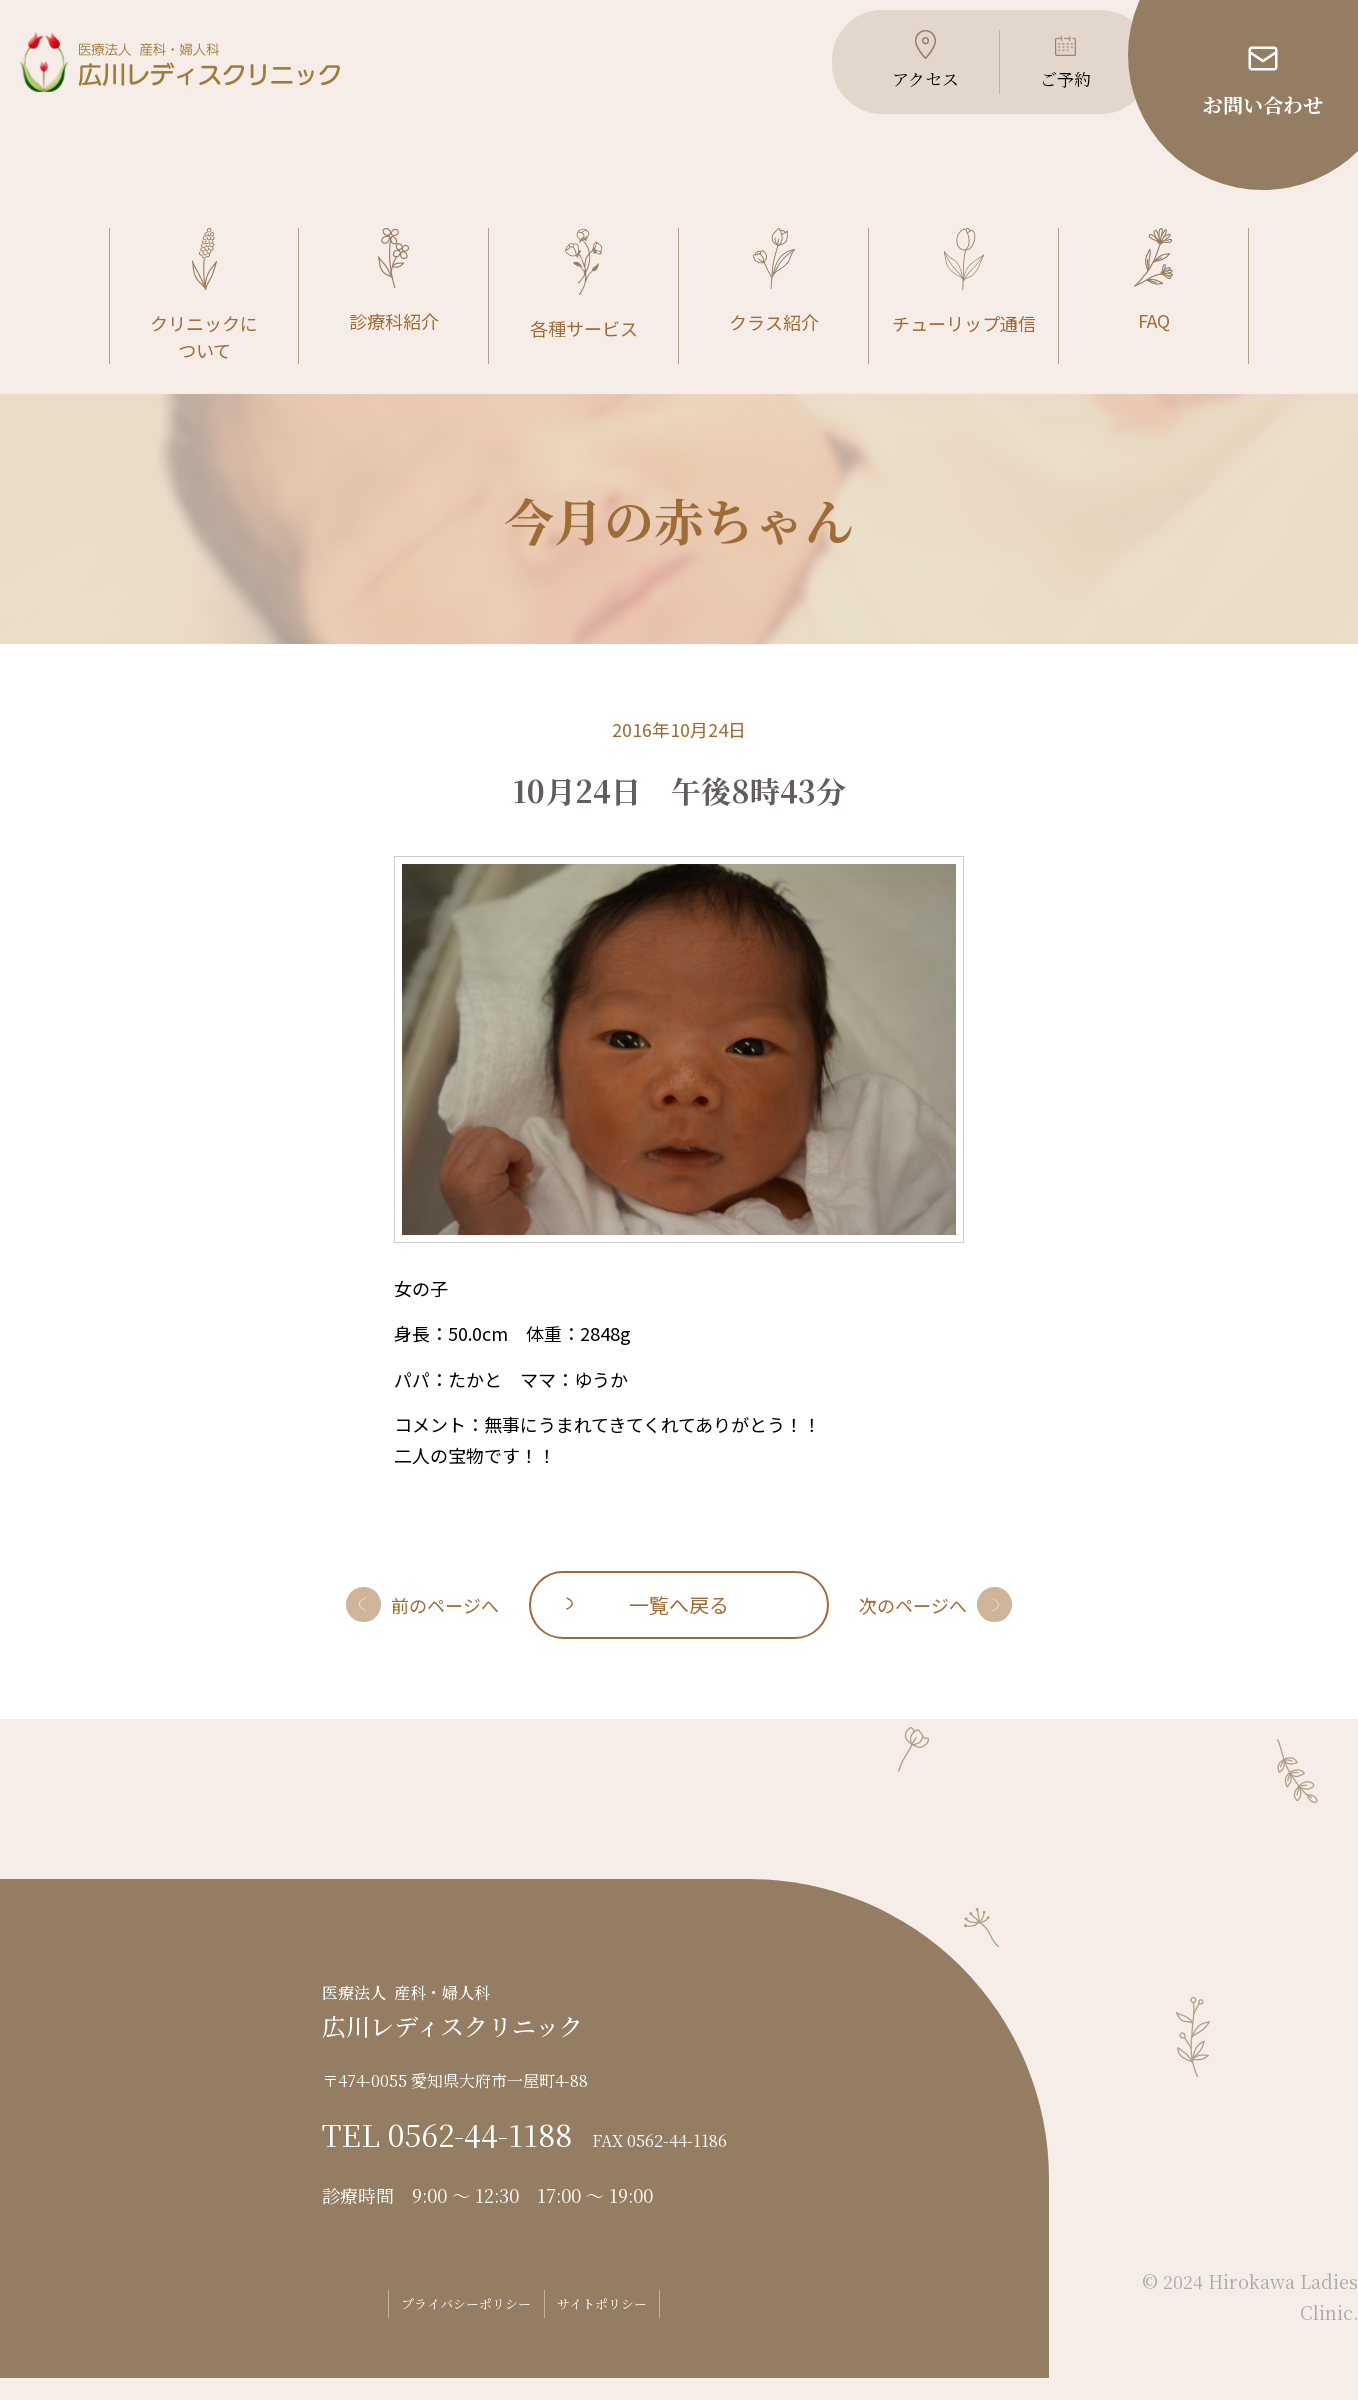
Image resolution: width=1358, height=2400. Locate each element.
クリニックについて (204, 318)
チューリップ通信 (964, 305)
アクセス (908, 90)
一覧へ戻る (679, 1626)
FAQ (1153, 303)
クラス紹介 (774, 304)
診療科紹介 (394, 304)
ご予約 (1052, 90)
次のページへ (913, 1627)
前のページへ (445, 1627)
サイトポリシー (624, 2326)
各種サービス (584, 307)
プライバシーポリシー (448, 2326)
